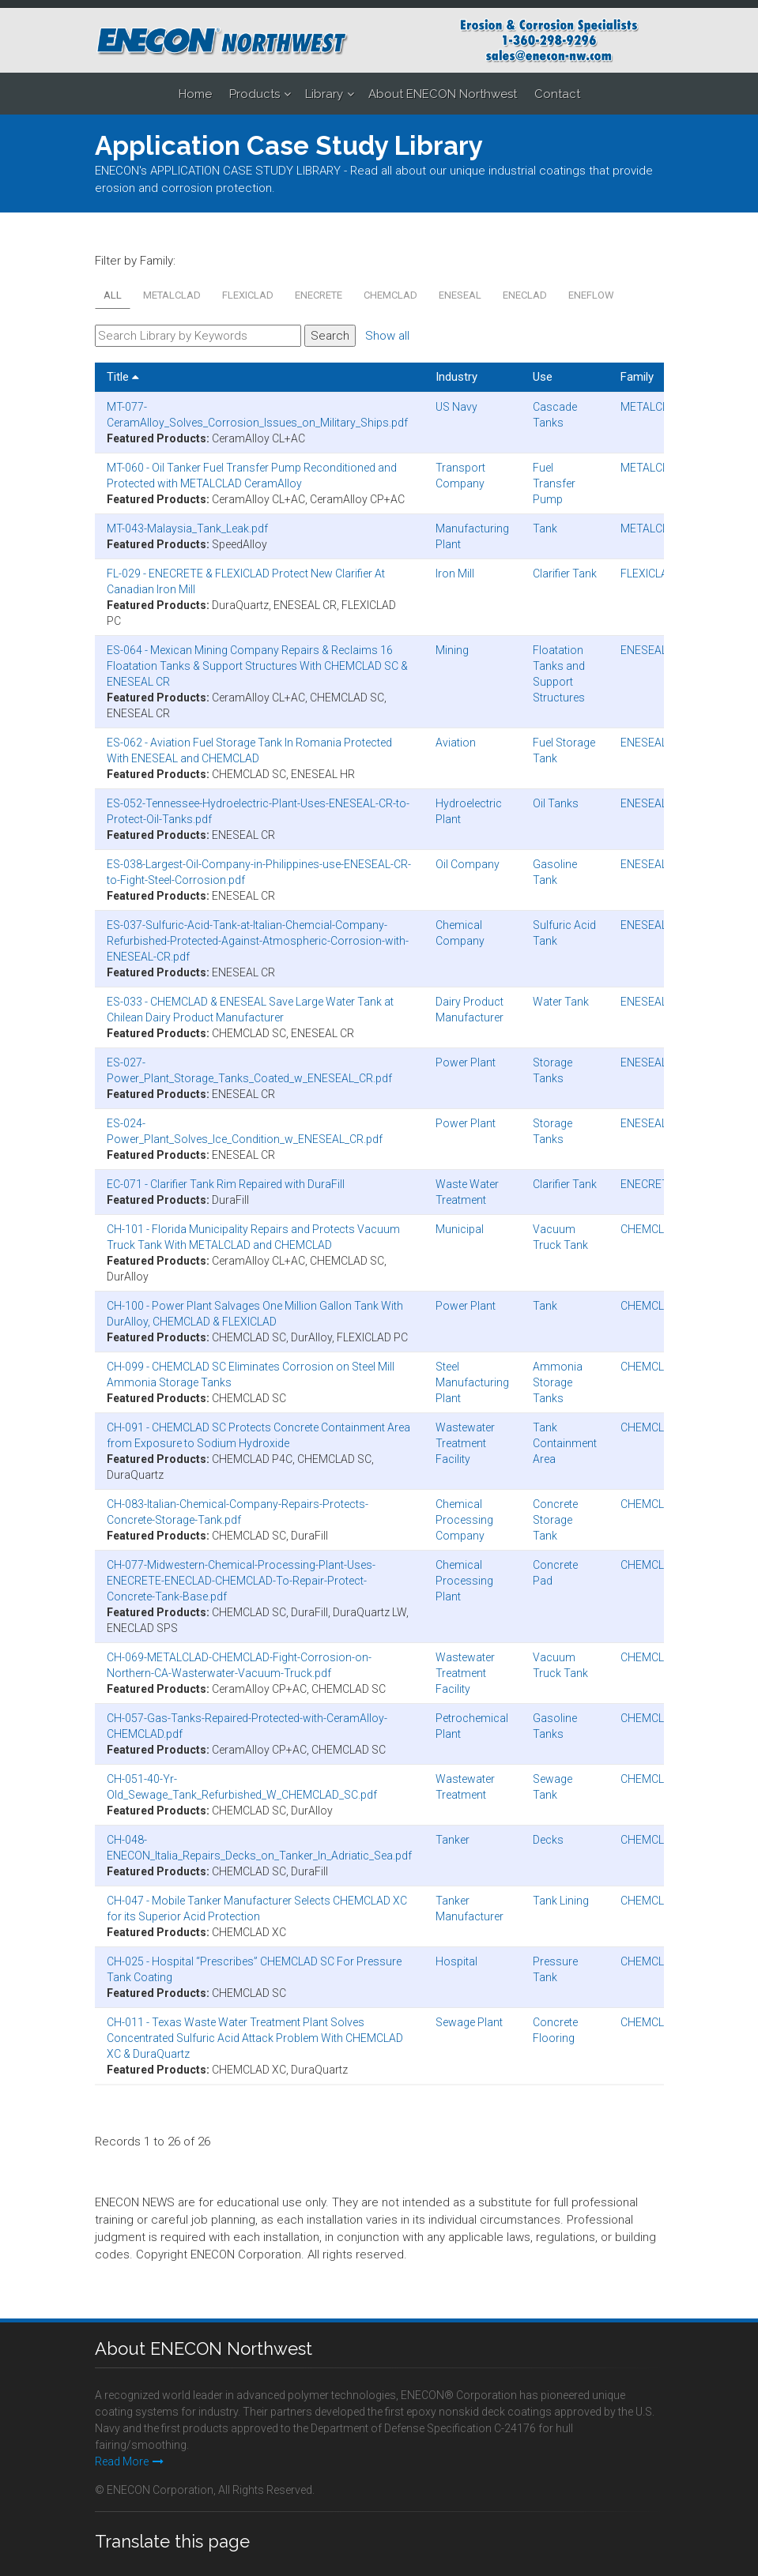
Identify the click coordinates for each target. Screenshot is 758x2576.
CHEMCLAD (390, 295)
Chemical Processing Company (464, 1520)
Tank (545, 528)
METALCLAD (172, 295)
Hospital (456, 1961)
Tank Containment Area (565, 1443)
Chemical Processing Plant (464, 1581)
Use (542, 377)
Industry (456, 377)
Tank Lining (561, 1900)
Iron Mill (455, 573)
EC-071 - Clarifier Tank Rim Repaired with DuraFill (226, 1184)
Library (324, 94)
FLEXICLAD (247, 295)
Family (637, 377)
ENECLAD (525, 295)
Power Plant (466, 1062)
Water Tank (561, 1001)
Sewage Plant (469, 2022)
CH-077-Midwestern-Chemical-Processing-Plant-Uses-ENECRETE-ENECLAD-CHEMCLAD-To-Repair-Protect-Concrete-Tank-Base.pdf (241, 1581)
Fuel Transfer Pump (554, 483)
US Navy (456, 407)
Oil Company (468, 864)
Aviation (456, 742)
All (113, 295)
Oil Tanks (556, 803)
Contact (557, 94)
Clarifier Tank (565, 573)
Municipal (460, 1229)
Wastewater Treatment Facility (465, 1443)
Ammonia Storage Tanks (558, 1382)
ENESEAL (460, 295)
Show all (387, 336)
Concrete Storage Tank (555, 1520)
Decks (548, 1839)
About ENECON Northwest (442, 94)
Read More (129, 2461)
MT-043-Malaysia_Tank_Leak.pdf (187, 528)
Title (123, 377)
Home (195, 94)
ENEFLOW (591, 295)
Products (254, 94)
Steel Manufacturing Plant (472, 1382)
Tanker (453, 1839)
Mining (452, 650)
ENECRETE (318, 295)
